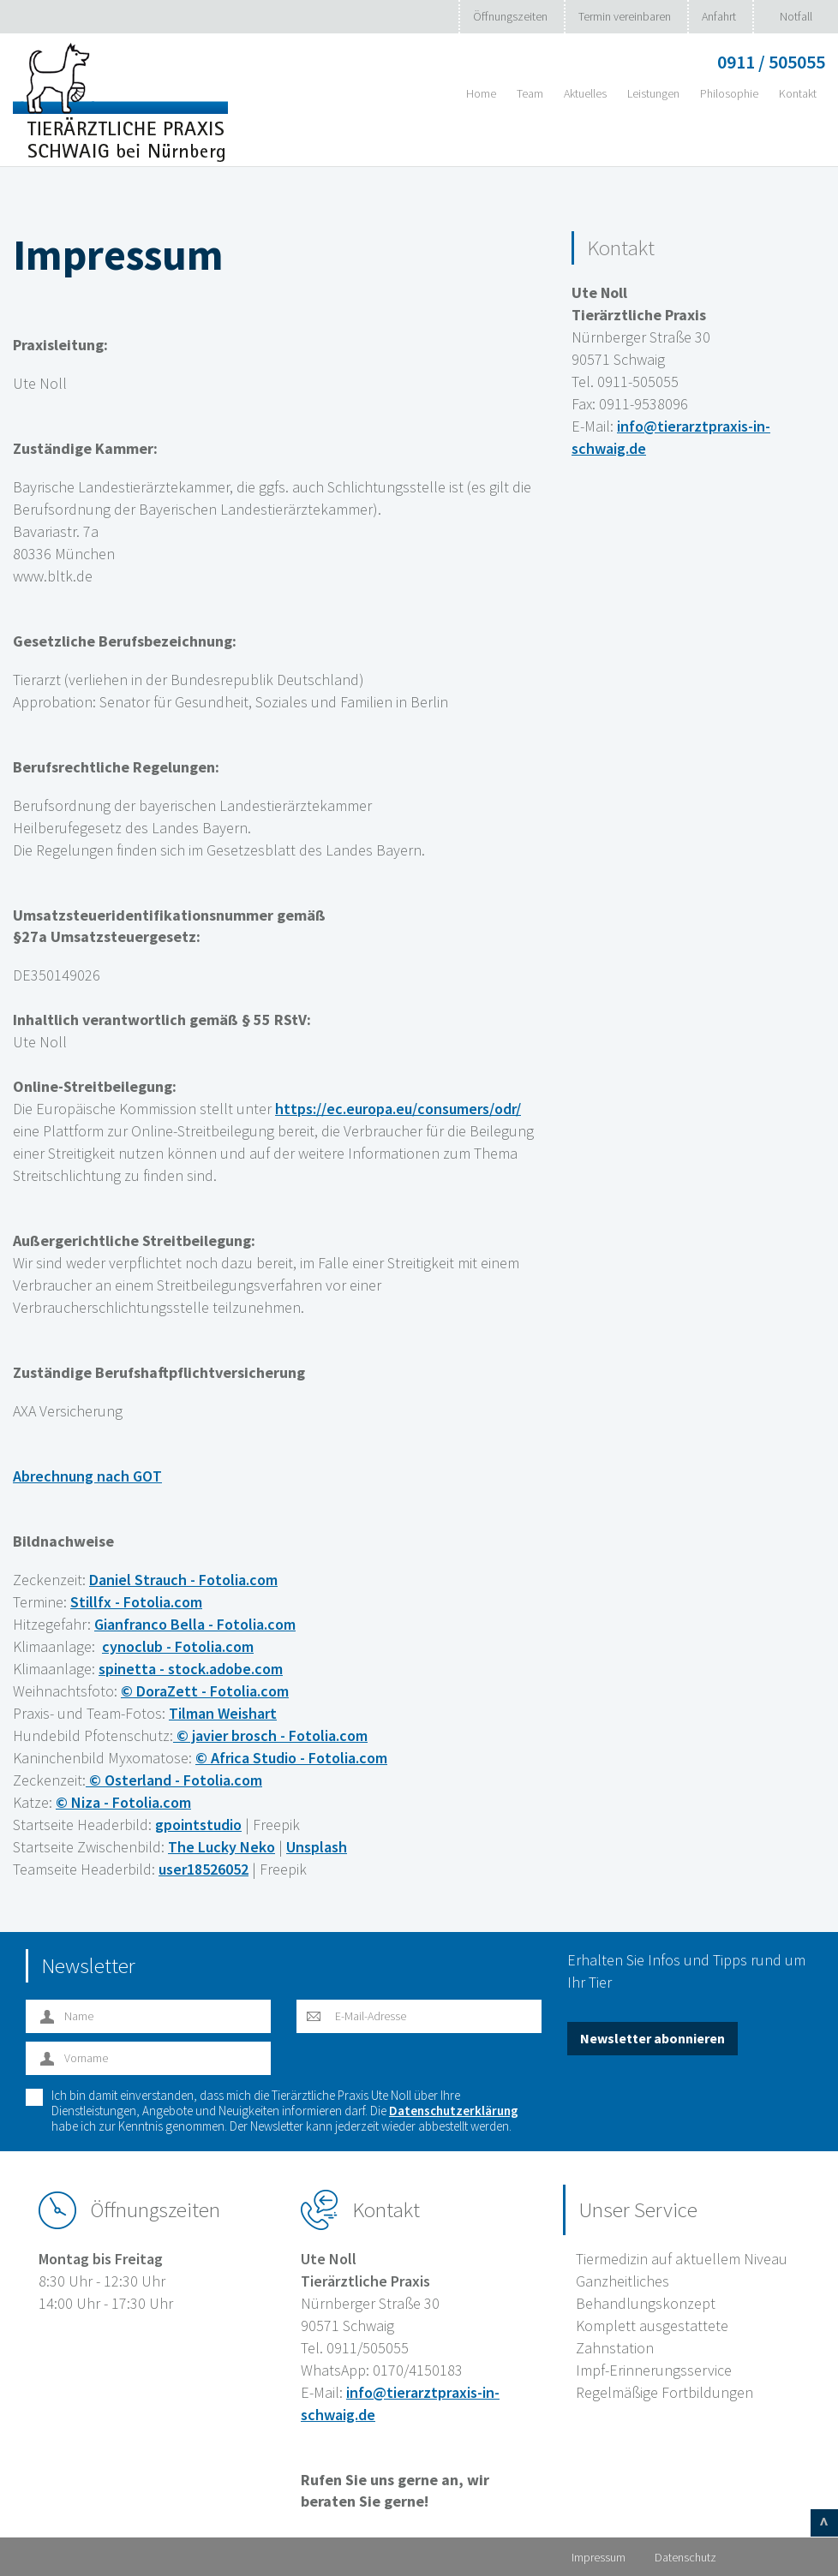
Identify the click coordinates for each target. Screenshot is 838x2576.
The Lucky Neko (221, 1847)
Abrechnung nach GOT (87, 1476)
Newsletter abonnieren (652, 2038)
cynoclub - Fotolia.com (178, 1646)
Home (481, 93)
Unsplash (316, 1847)
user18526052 (203, 1869)
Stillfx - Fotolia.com (136, 1602)
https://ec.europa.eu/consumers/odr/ (398, 1108)
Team (530, 93)
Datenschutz (685, 2557)
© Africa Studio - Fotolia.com (291, 1758)
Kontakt (798, 93)
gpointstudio (198, 1824)
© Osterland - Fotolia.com (174, 1780)
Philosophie (729, 93)
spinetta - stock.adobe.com (191, 1669)
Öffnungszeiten (510, 16)
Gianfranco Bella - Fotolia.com (195, 1624)
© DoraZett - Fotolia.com (205, 1691)
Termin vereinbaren (624, 16)
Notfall (796, 16)
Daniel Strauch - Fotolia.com (183, 1579)
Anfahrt (719, 16)
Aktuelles (585, 93)
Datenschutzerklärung (453, 2110)
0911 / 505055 (771, 62)
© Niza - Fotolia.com (123, 1802)
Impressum (599, 2557)
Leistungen (653, 93)
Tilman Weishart (223, 1713)
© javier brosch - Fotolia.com (270, 1735)
